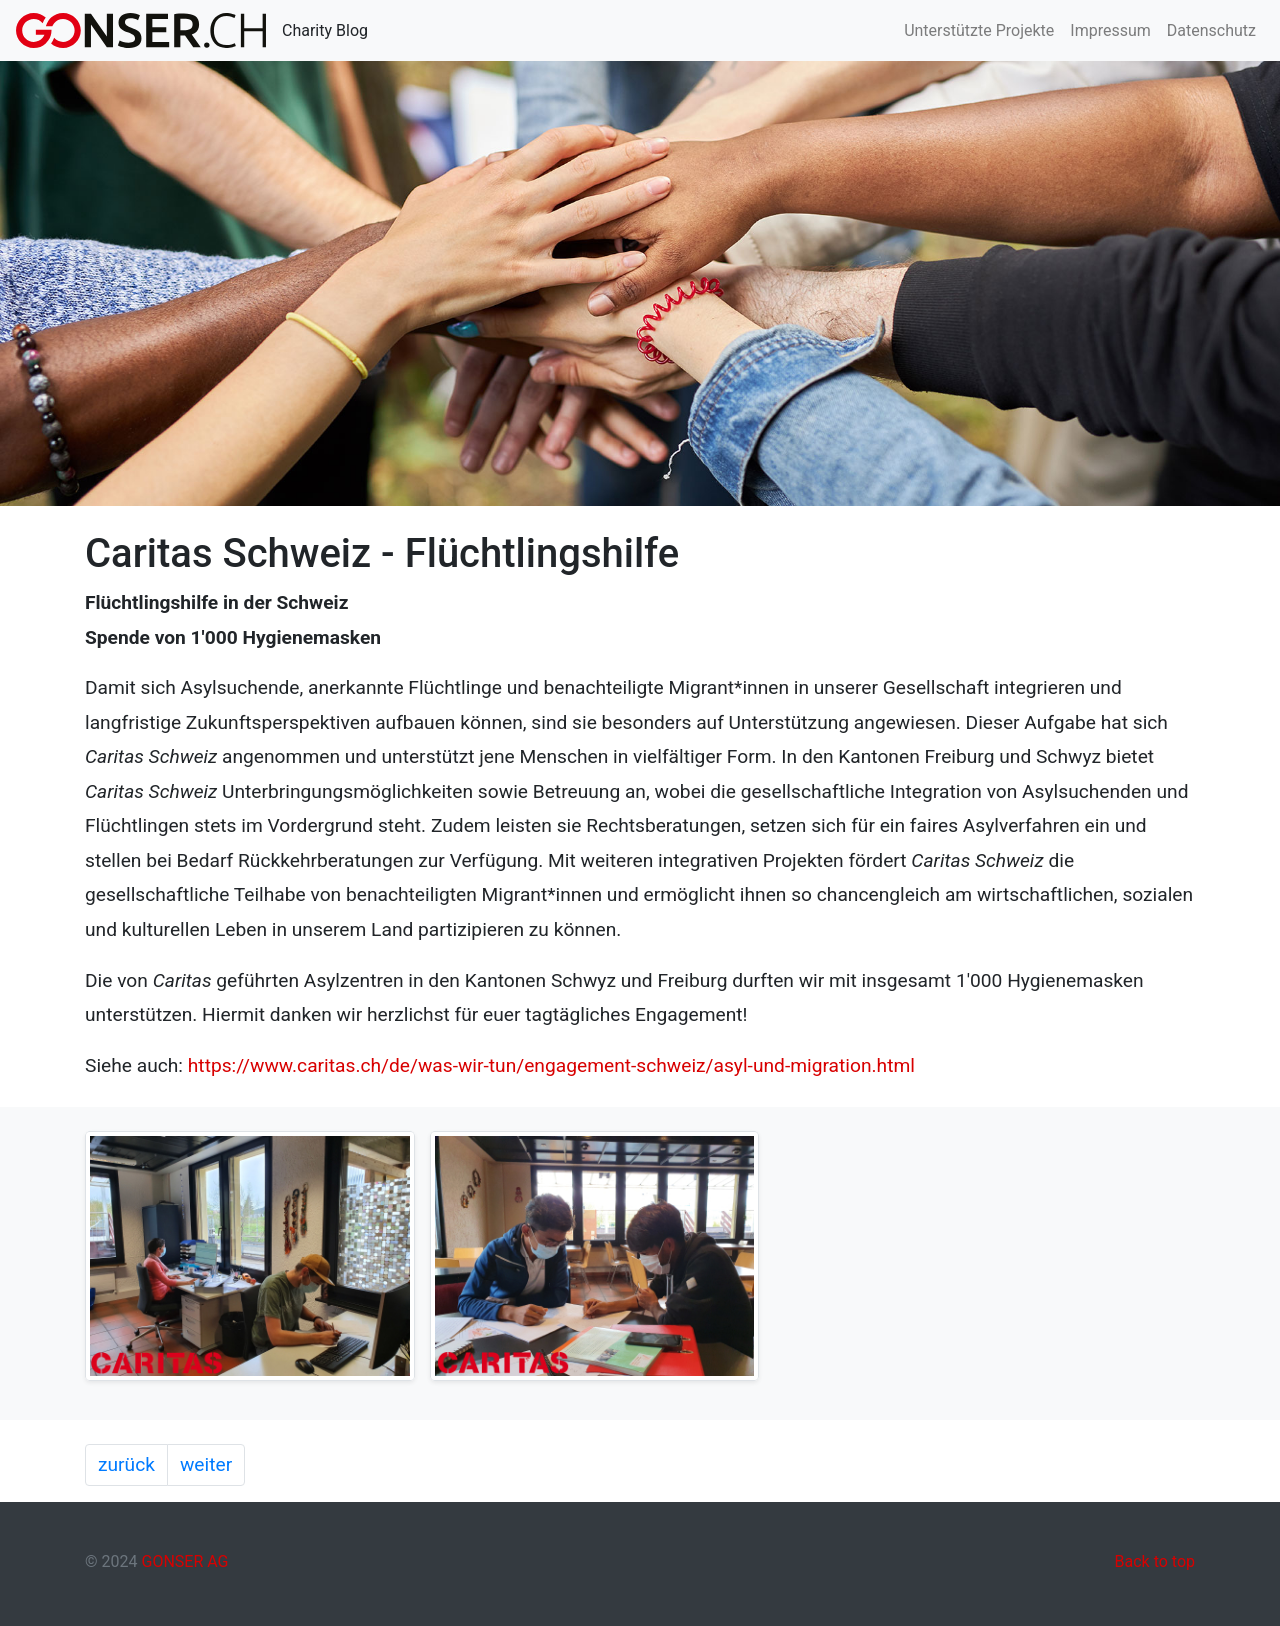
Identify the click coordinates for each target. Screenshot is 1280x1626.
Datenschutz (1211, 30)
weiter (206, 1464)
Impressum (1110, 30)
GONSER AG (184, 1561)
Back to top (1155, 1561)
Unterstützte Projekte (979, 30)
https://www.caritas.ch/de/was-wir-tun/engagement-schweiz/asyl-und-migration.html (551, 1065)
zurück (126, 1464)
